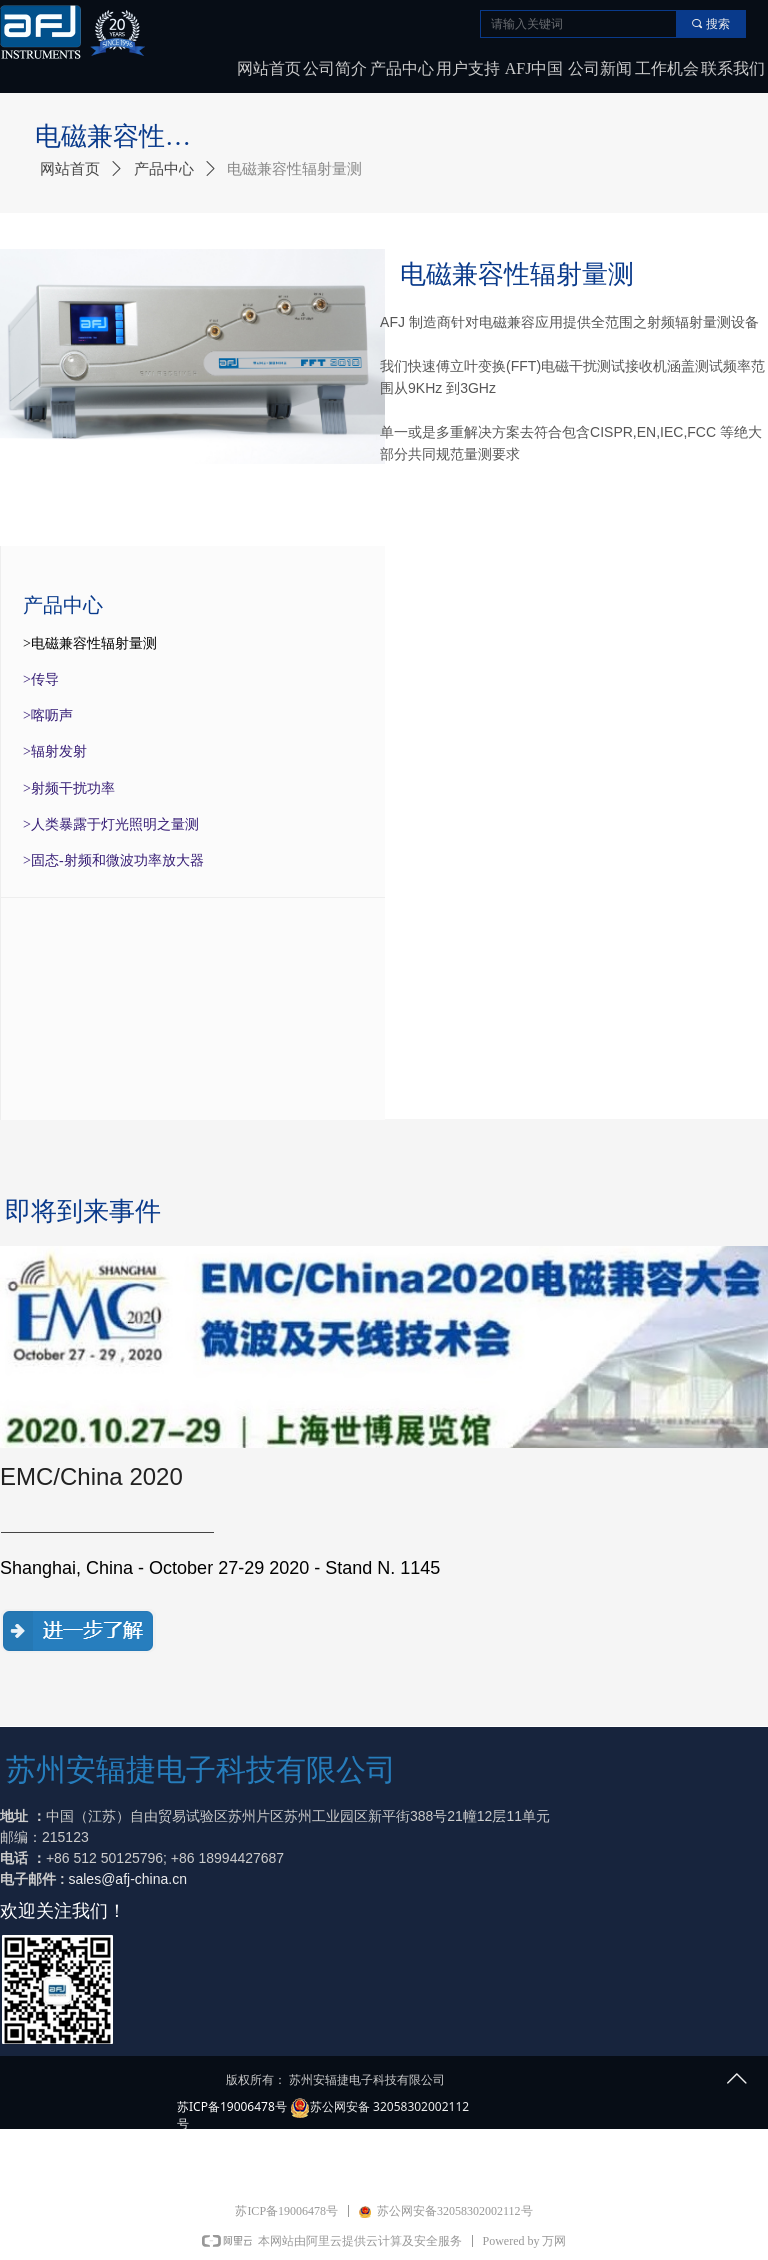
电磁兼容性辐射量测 (294, 169)
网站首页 (70, 169)
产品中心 (164, 169)
